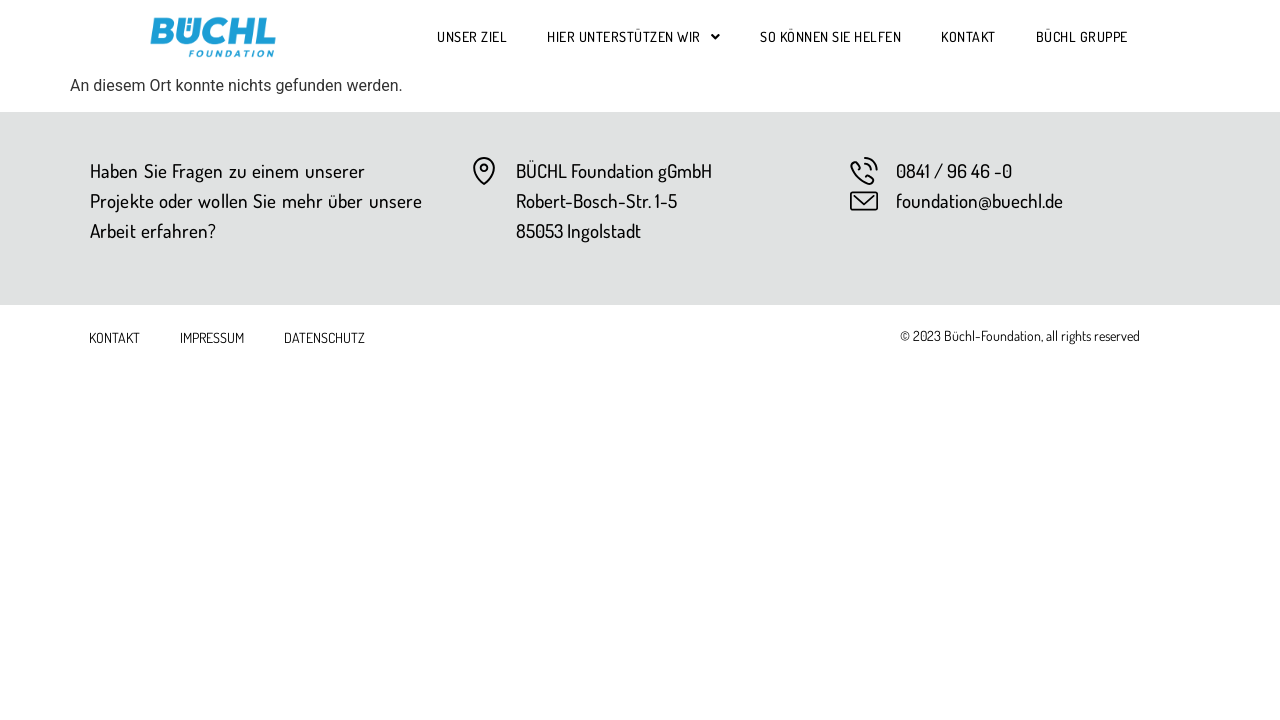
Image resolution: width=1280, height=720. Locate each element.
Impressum (212, 337)
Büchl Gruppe (1082, 36)
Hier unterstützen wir (633, 37)
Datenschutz (324, 337)
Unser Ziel (472, 36)
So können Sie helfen (830, 36)
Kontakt (968, 36)
